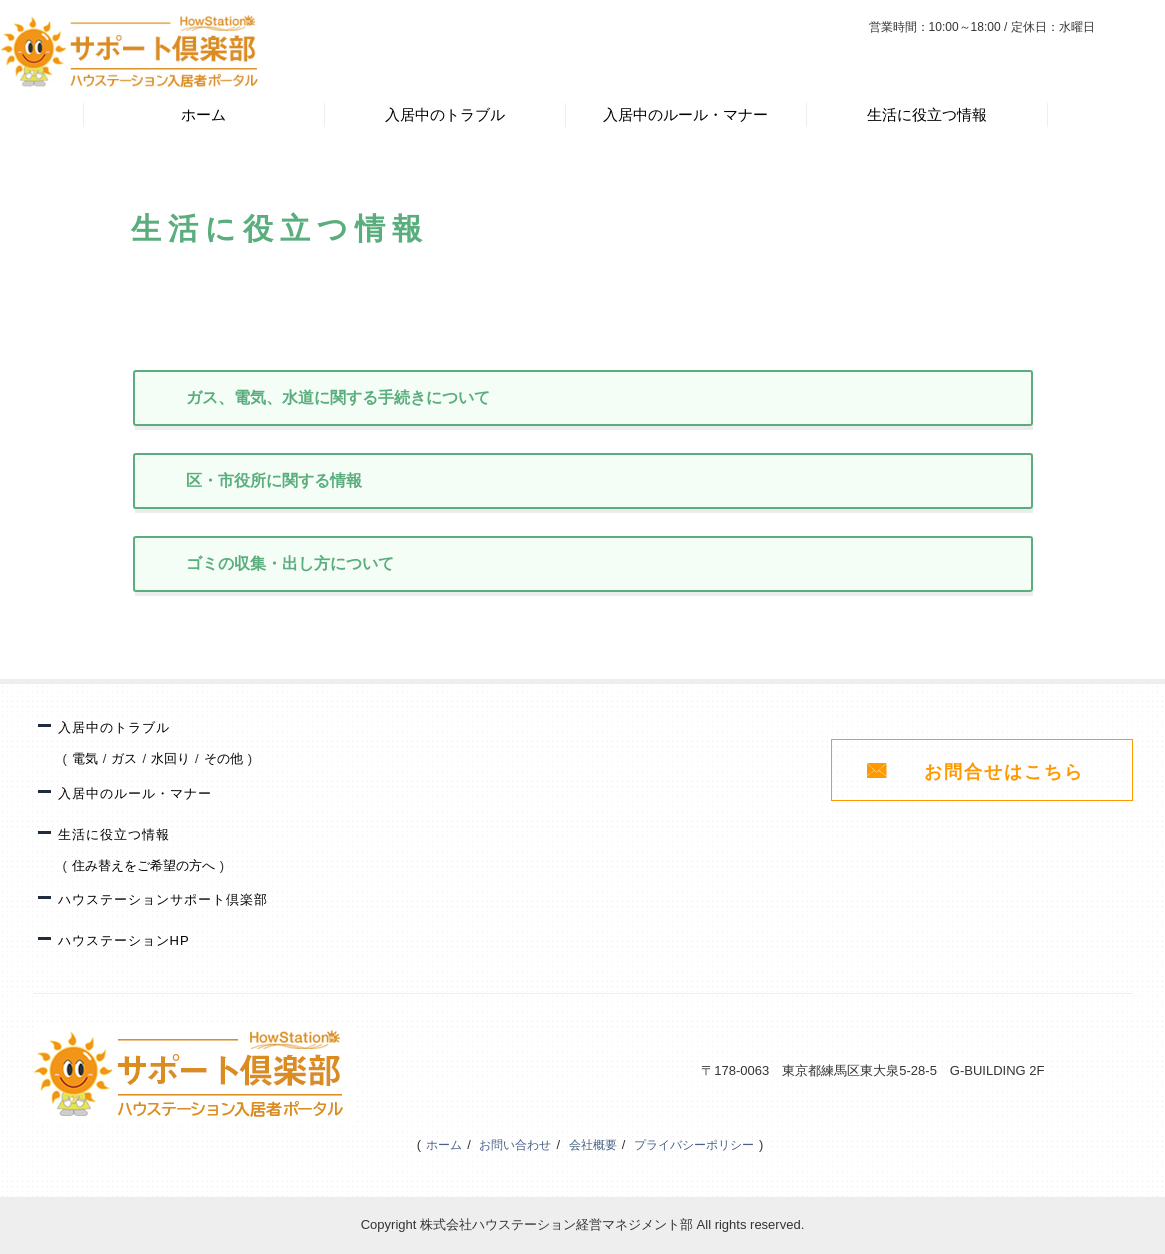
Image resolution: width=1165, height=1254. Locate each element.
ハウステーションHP (124, 940)
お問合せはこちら (1004, 772)
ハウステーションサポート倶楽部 (163, 899)
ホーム (203, 114)
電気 (85, 758)
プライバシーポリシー (694, 1145)
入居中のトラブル (445, 114)
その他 (223, 758)
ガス (124, 758)
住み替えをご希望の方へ (143, 865)
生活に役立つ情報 (927, 114)
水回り (170, 758)
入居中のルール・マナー (685, 114)
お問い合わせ (515, 1145)
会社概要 (593, 1145)
